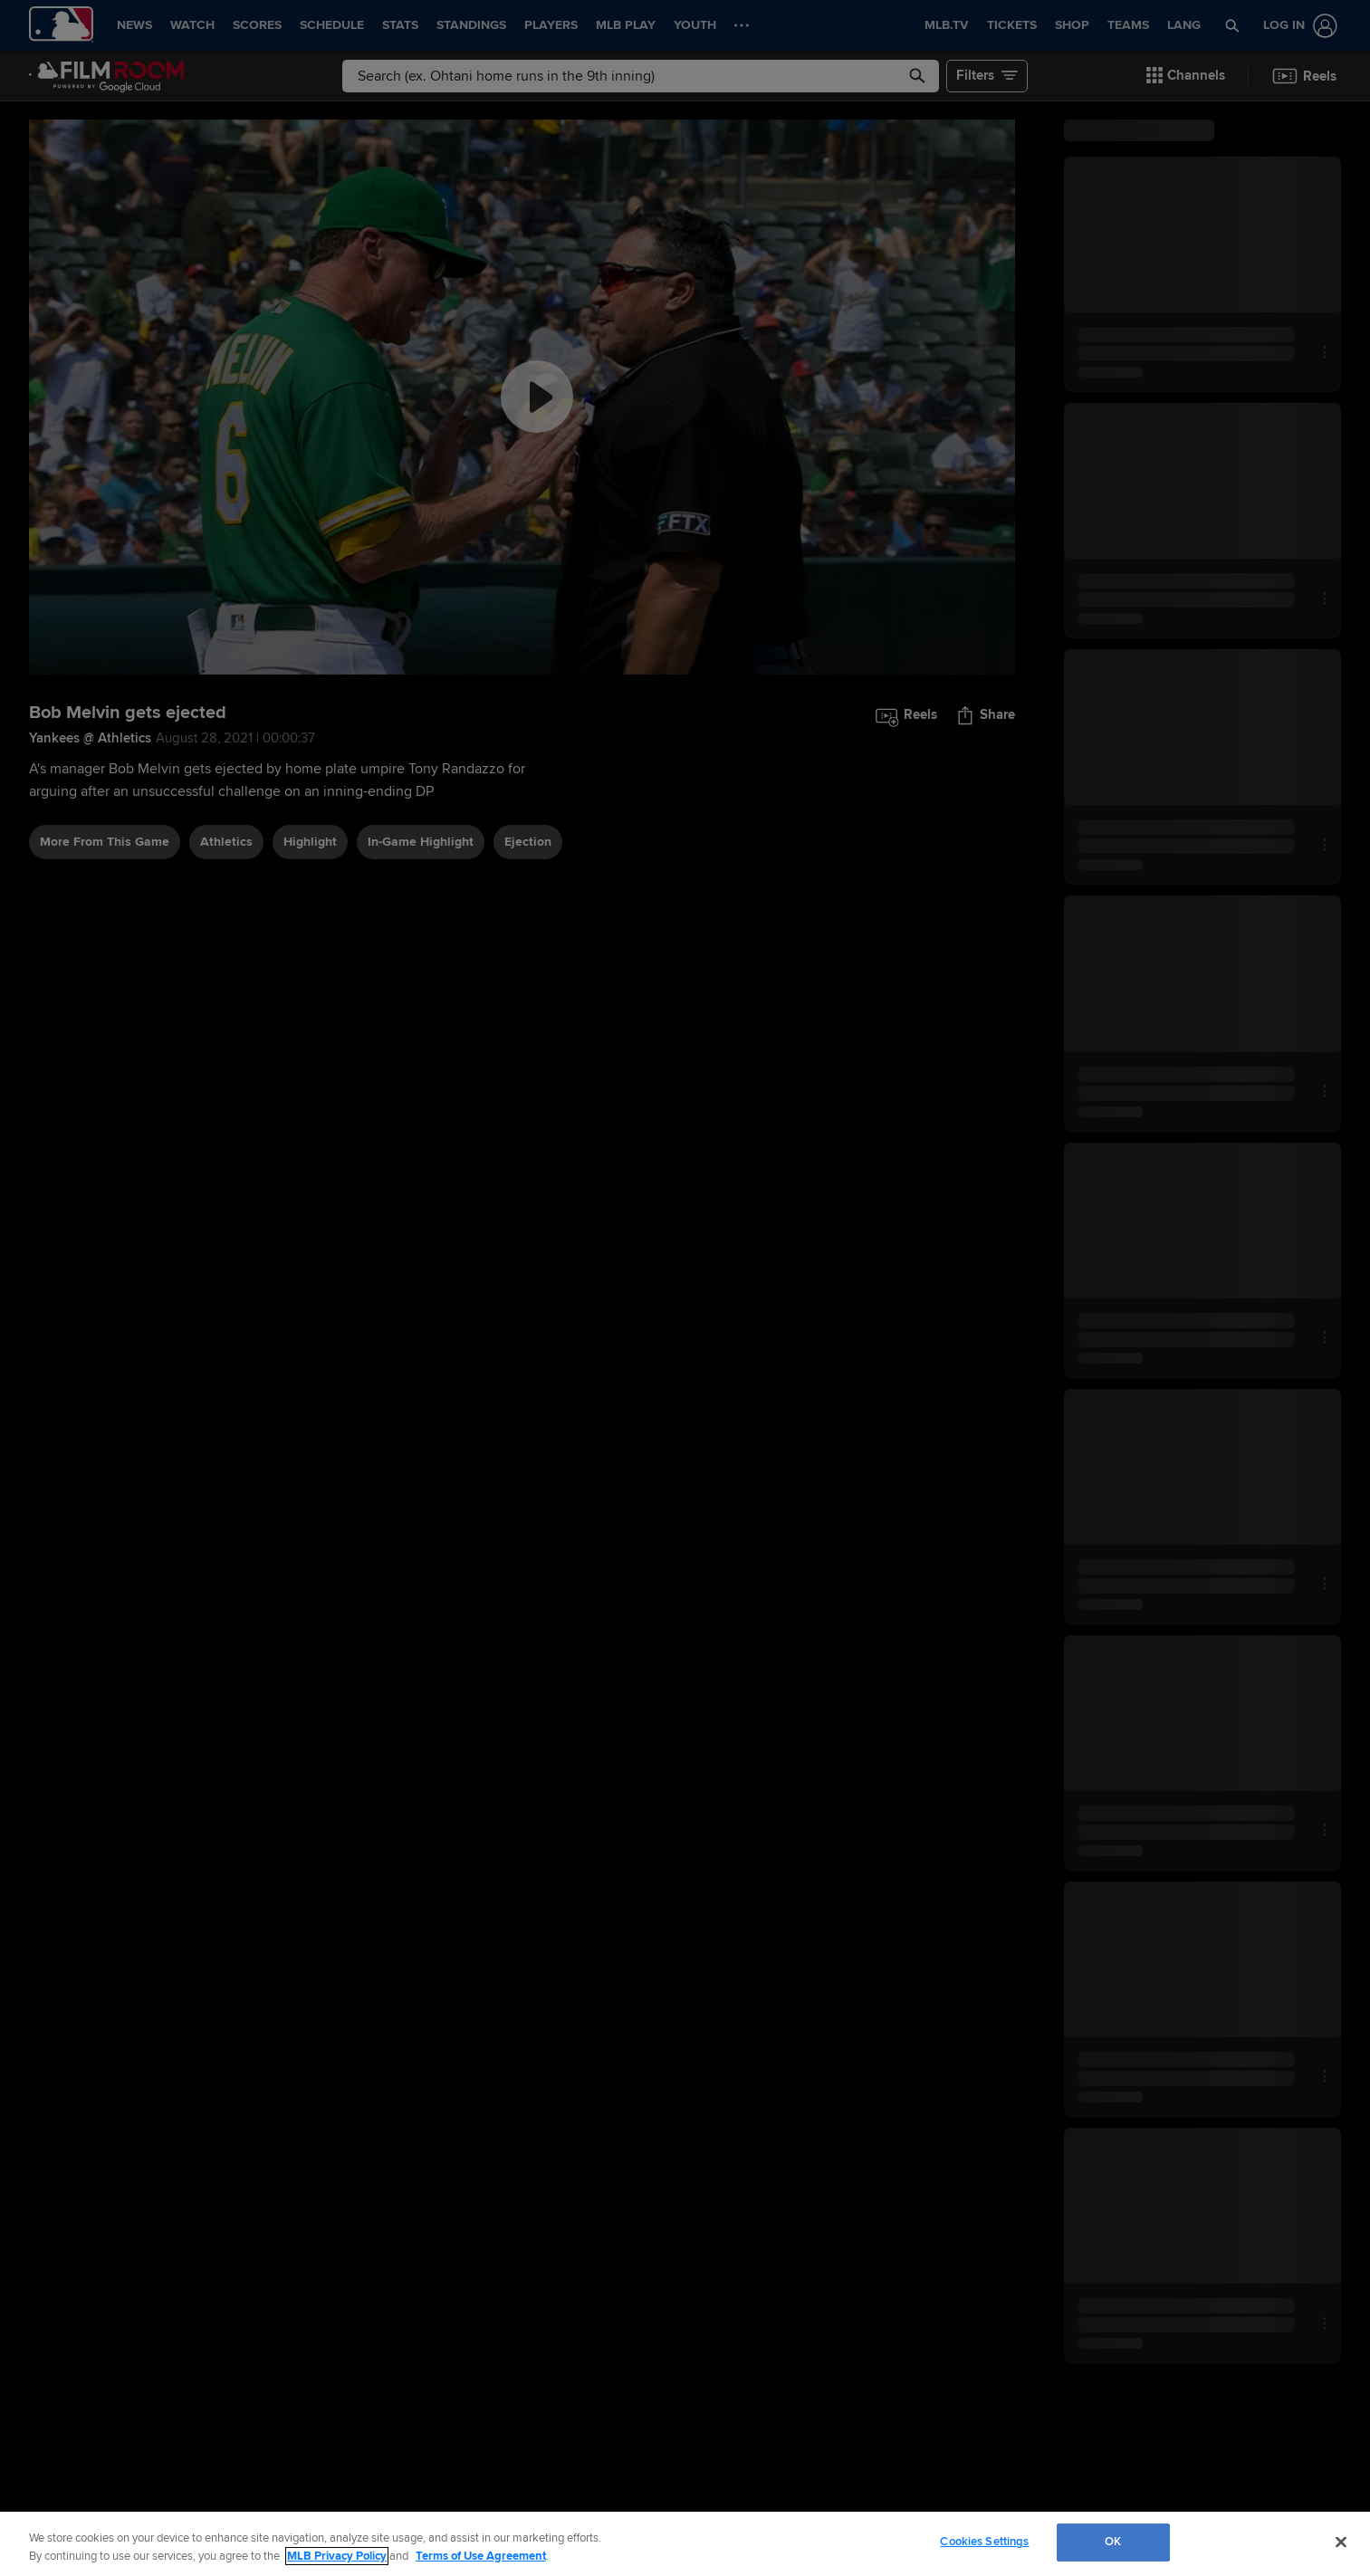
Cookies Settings (984, 2541)
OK (1113, 2541)
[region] (685, 2544)
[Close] (1341, 2542)
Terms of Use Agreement (481, 2556)
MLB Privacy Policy (337, 2556)
